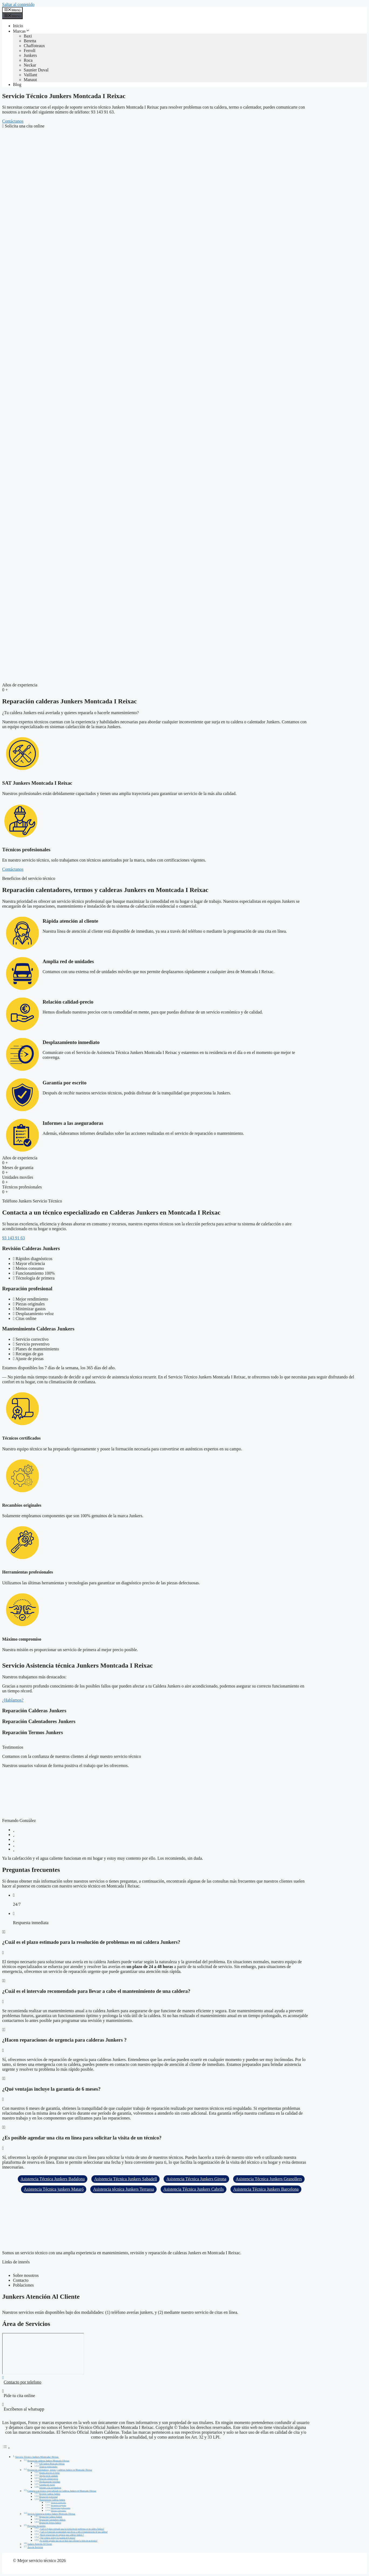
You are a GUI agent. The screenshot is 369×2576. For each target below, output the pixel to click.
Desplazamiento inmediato (49, 2482)
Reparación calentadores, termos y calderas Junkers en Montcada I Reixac (59, 2470)
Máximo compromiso (58, 2511)
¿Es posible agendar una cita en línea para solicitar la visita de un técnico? (68, 2541)
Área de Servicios (35, 2547)
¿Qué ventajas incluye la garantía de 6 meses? (57, 2538)
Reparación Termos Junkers (50, 2523)
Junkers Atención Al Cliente (39, 2544)
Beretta (30, 41)
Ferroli (30, 50)
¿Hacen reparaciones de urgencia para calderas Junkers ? (61, 2535)
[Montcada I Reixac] (43, 2353)
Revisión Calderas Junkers (49, 2494)
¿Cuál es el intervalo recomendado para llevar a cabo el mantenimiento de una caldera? (73, 2532)
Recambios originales (58, 2505)
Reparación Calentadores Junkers (52, 2520)
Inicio (18, 25)
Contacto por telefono (23, 2382)
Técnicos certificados (58, 2503)
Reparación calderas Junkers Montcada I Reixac (48, 2461)
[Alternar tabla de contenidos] (6, 2448)
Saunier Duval (36, 70)
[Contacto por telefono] (3, 2377)
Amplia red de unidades (48, 2476)
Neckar (30, 65)
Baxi (28, 36)
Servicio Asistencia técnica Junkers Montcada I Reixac (51, 2514)
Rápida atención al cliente (49, 2473)
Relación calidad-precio (48, 2479)
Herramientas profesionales (60, 2508)
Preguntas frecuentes (36, 2526)
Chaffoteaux (34, 45)
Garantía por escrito (47, 2485)
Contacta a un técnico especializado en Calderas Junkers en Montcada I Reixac (61, 2491)
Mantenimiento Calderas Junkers (52, 2500)
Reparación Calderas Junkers (50, 2517)
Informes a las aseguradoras (50, 2488)
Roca (28, 60)
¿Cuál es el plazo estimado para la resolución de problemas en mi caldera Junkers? (71, 2529)
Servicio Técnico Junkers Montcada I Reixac (37, 2457)
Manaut (30, 79)
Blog (17, 84)
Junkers (30, 55)
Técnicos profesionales (48, 2467)
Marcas (21, 31)
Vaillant (30, 74)
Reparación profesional (48, 2497)
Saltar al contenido (18, 4)
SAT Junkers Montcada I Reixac (52, 2464)
